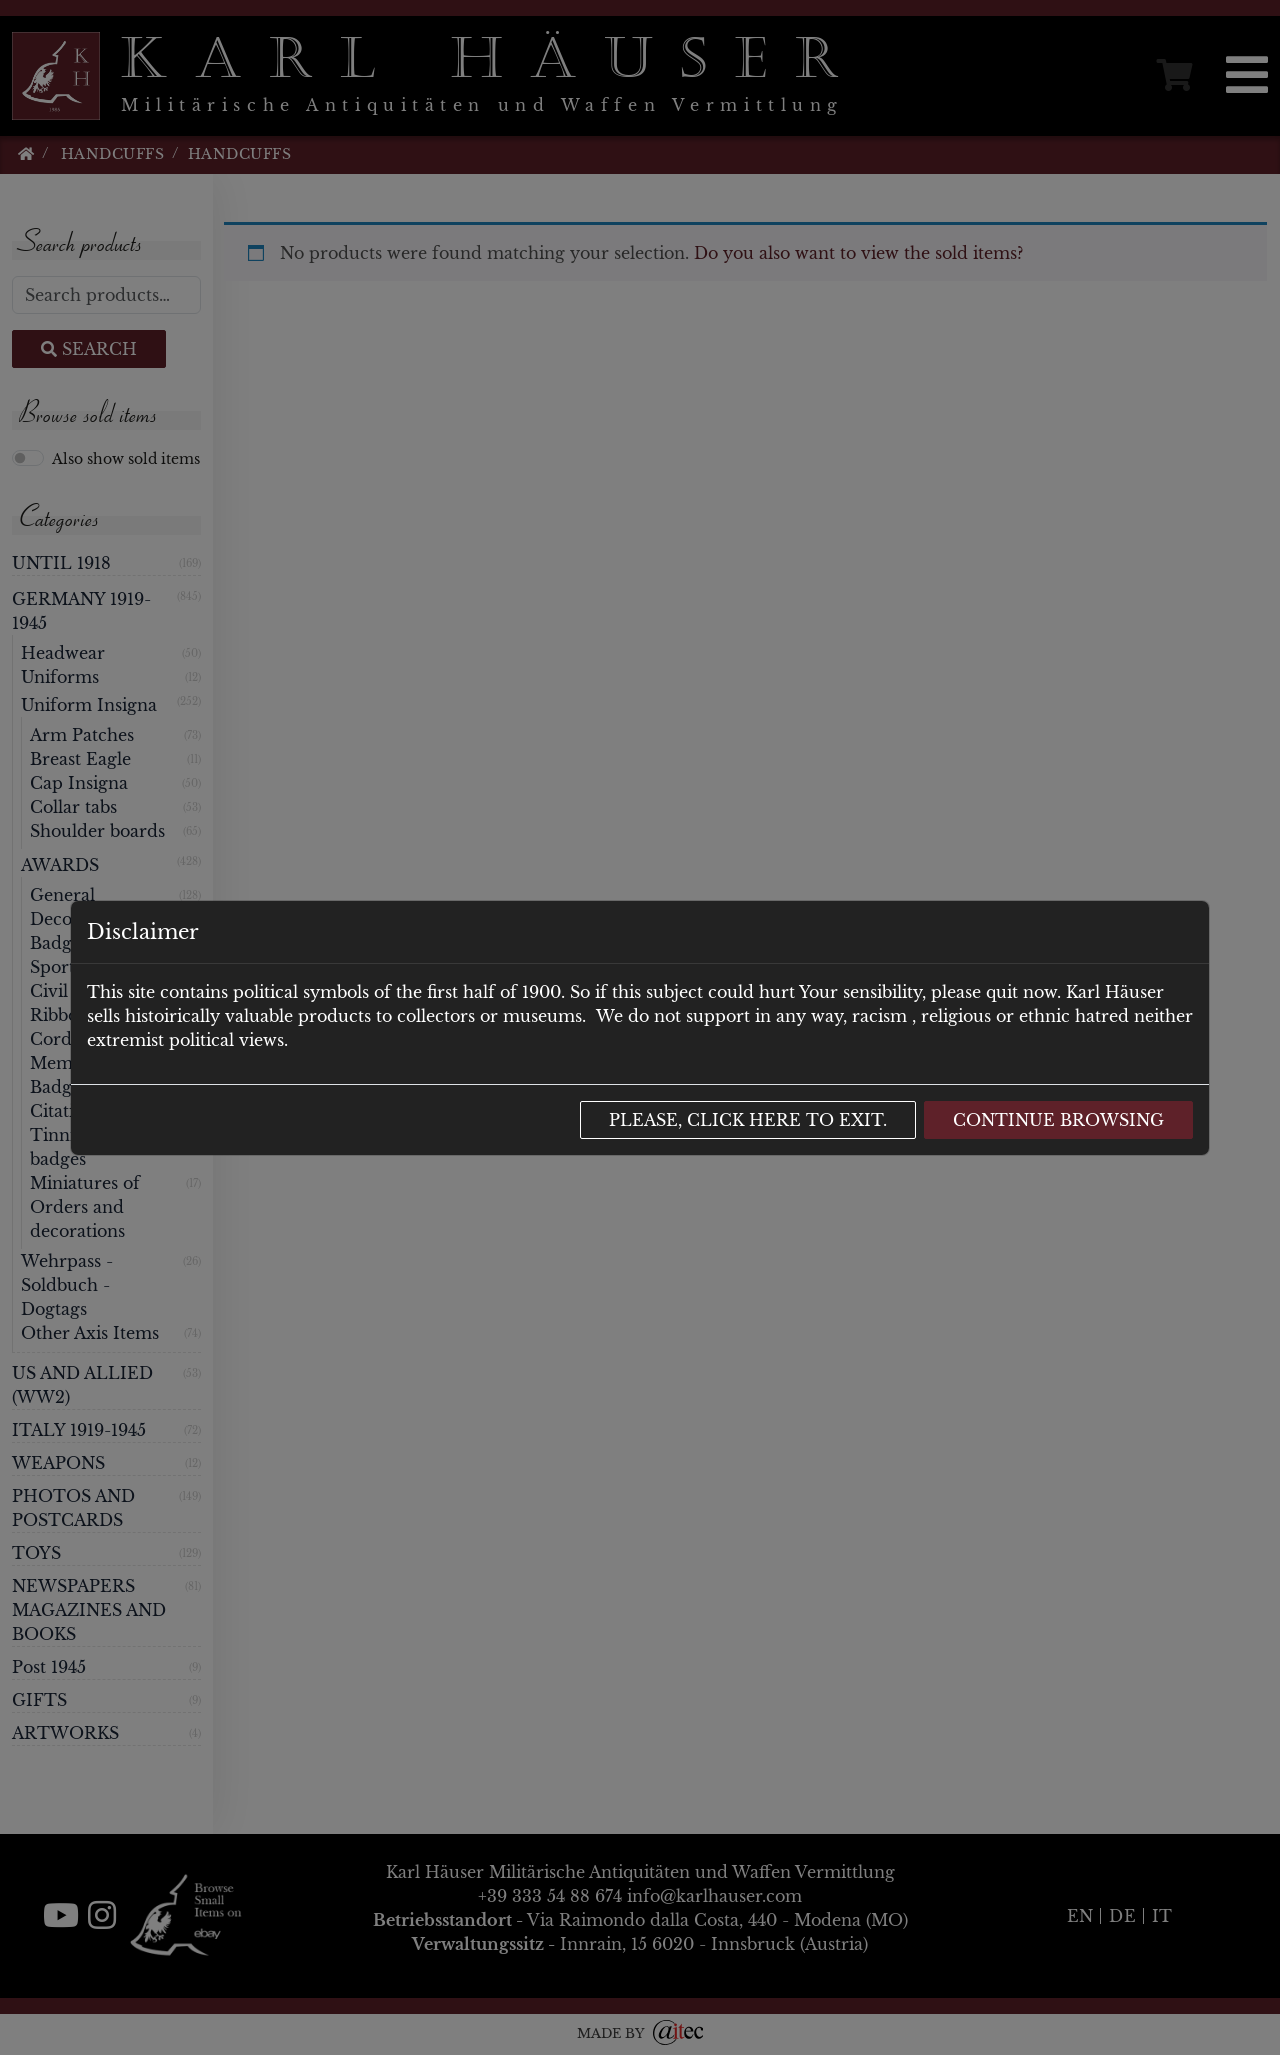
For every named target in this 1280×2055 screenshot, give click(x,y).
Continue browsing (1058, 1120)
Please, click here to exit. (748, 1120)
